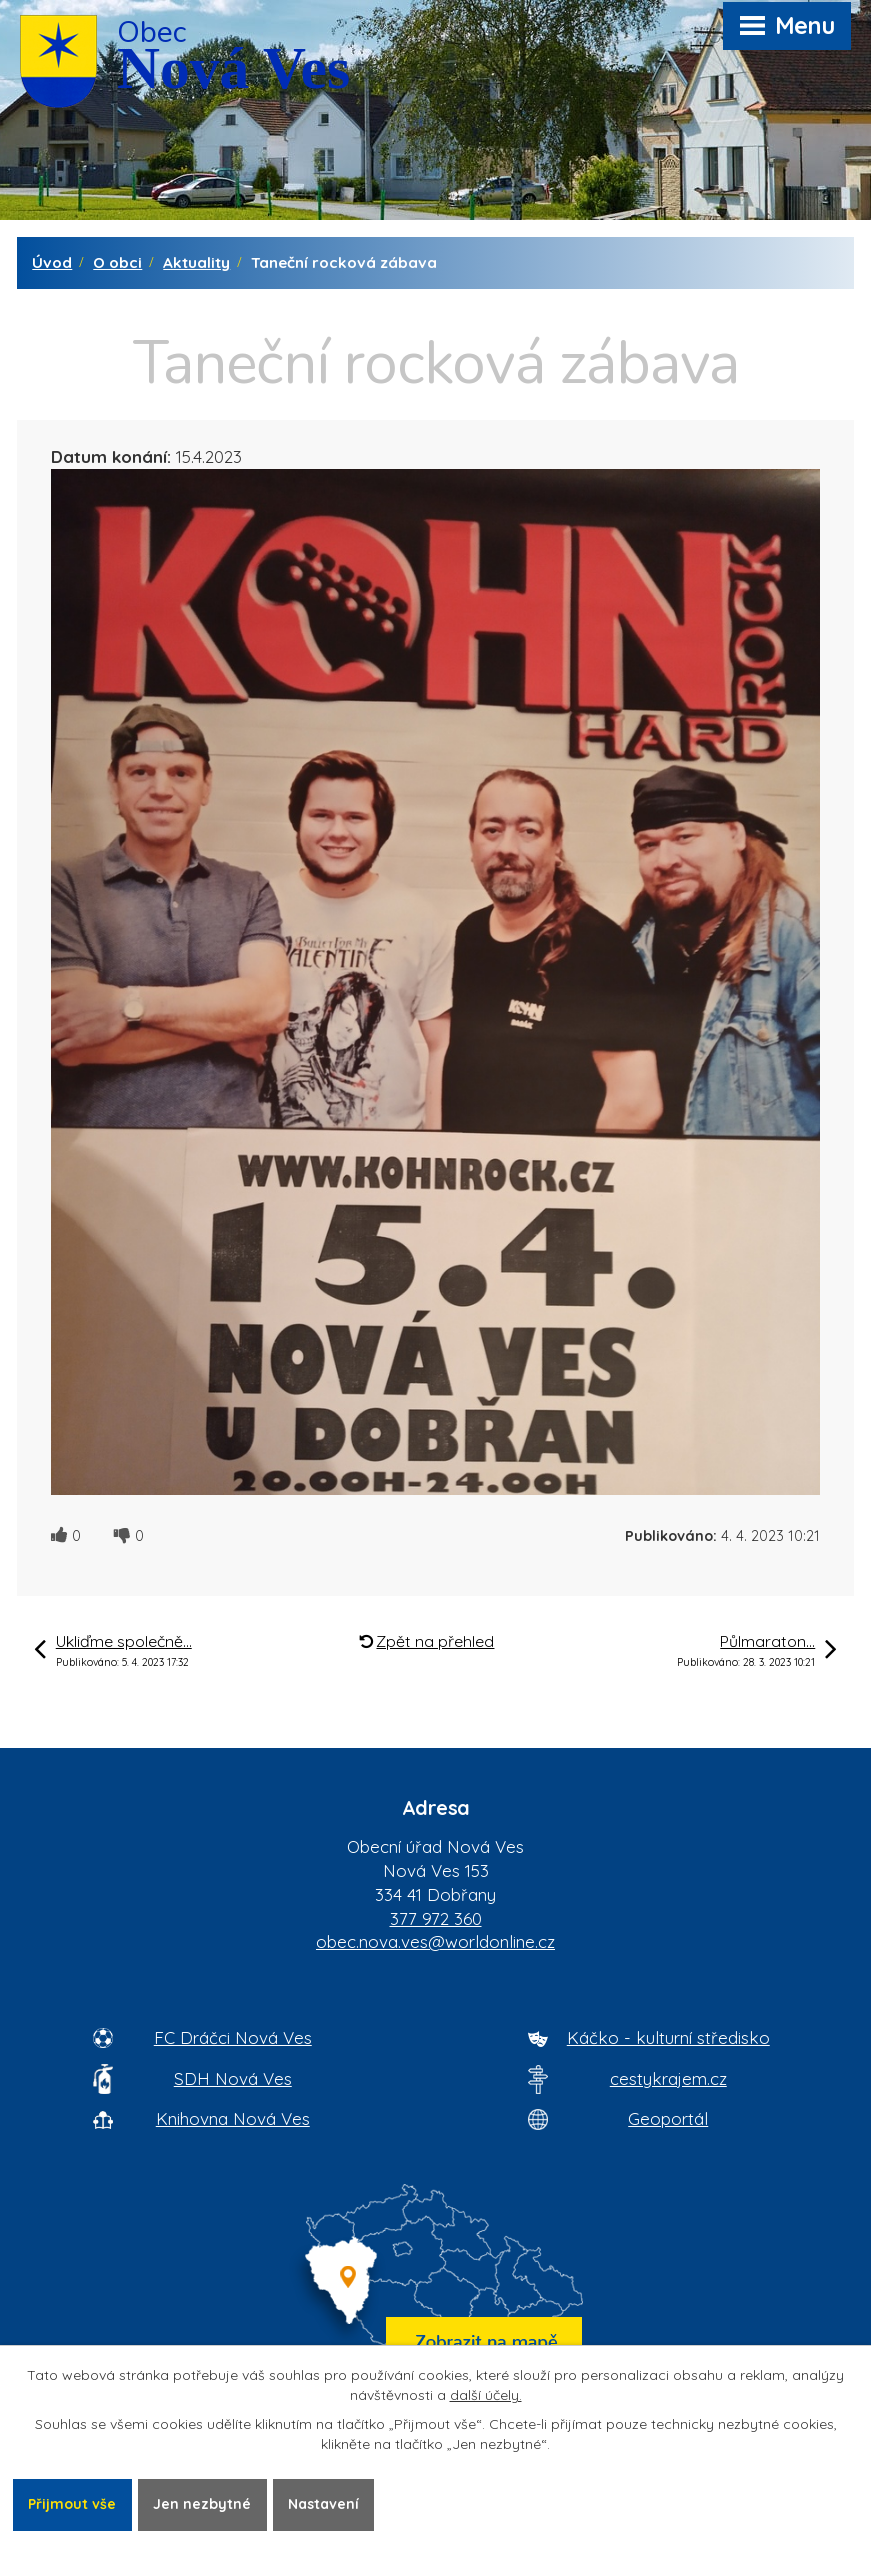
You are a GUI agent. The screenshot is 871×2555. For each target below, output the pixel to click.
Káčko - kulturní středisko (668, 2037)
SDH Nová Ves (233, 2078)
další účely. (486, 2395)
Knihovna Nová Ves (233, 2118)
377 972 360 (436, 1918)
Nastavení (323, 2504)
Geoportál (668, 2118)
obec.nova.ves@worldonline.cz (435, 1941)
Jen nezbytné (202, 2504)
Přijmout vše (72, 2504)
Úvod (52, 262)
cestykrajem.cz (668, 2078)
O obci (117, 262)
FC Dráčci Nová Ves (233, 2037)
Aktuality (196, 262)
